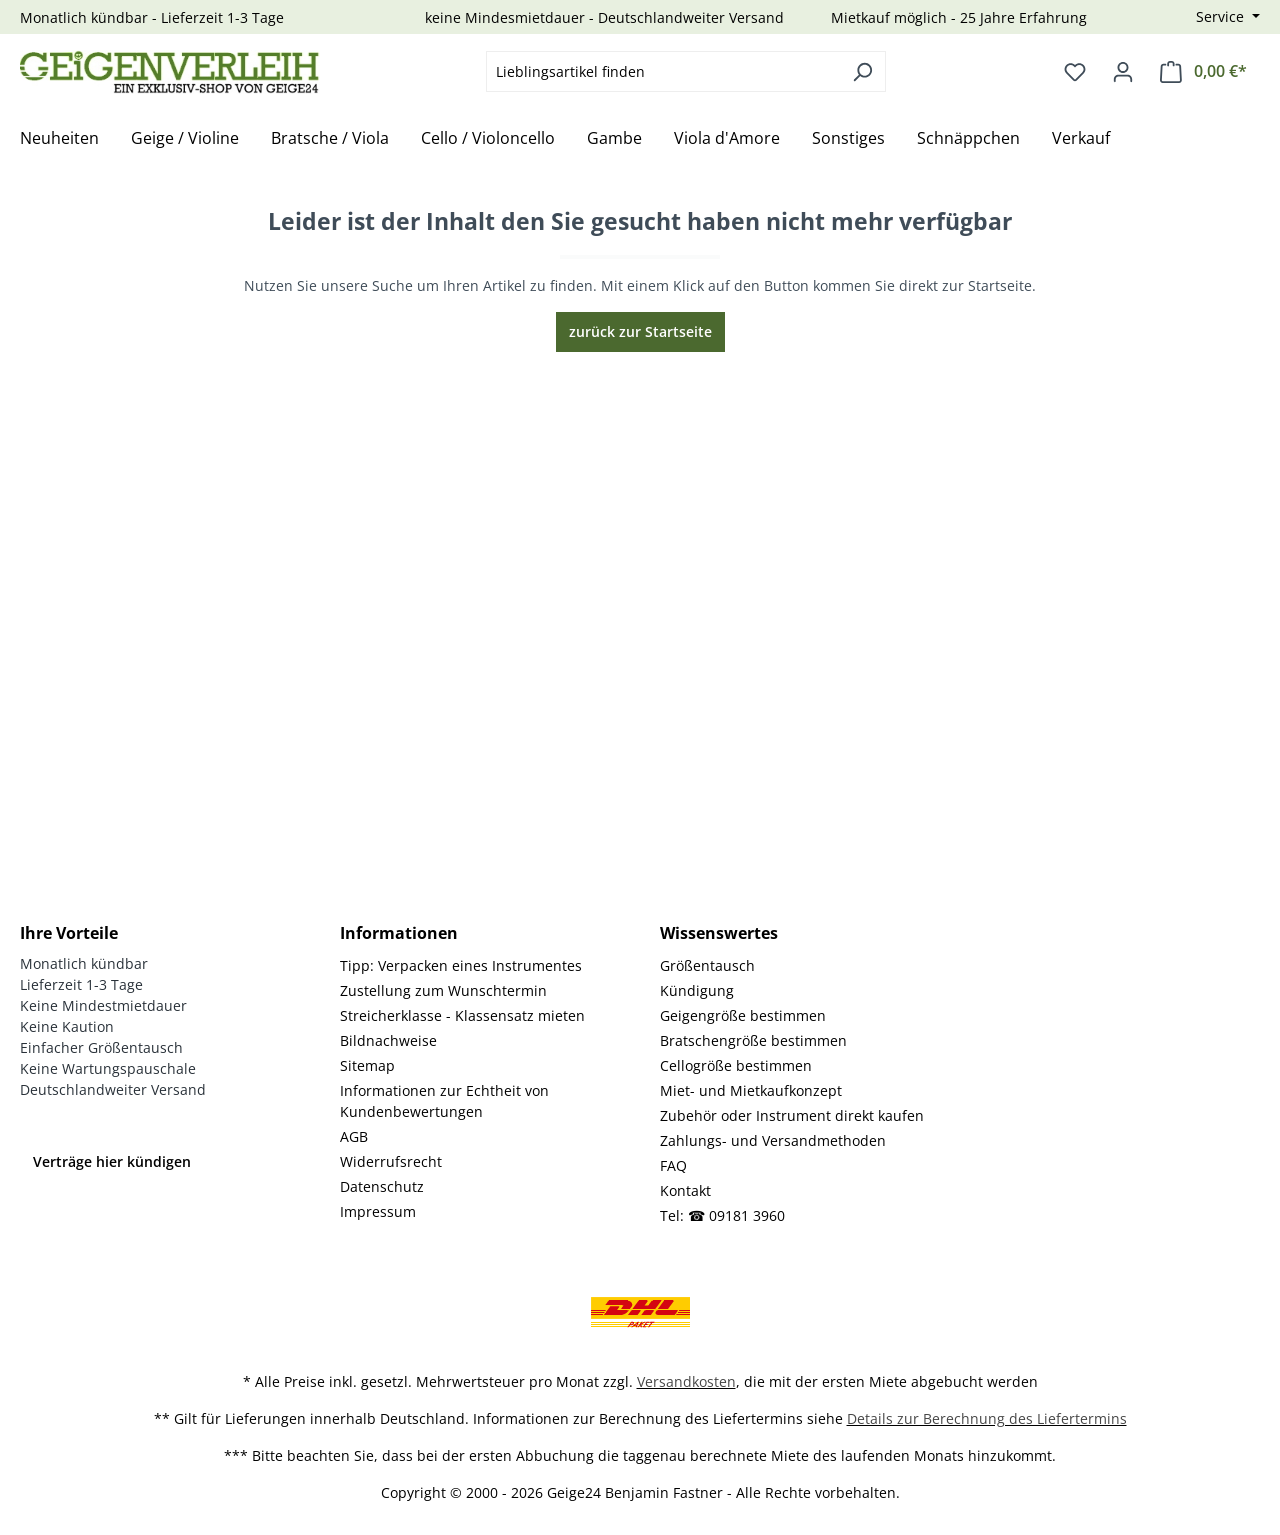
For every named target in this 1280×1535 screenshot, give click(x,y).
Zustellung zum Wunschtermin (443, 990)
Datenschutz (382, 1186)
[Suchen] (862, 71)
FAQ (673, 1165)
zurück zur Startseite (640, 331)
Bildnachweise (388, 1040)
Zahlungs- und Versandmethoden (773, 1140)
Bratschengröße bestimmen (753, 1040)
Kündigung (697, 990)
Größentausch (707, 965)
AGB (354, 1136)
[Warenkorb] (1203, 71)
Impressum (378, 1211)
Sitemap (367, 1065)
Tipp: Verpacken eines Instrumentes (461, 965)
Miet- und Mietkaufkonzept (751, 1090)
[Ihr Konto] (1123, 72)
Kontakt (685, 1190)
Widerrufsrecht (391, 1161)
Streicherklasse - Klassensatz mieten (462, 1015)
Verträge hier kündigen (112, 1161)
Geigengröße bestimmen (743, 1015)
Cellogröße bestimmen (736, 1065)
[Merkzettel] (1075, 72)
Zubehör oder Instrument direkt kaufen (792, 1115)
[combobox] (663, 71)
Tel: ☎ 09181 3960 (722, 1215)
